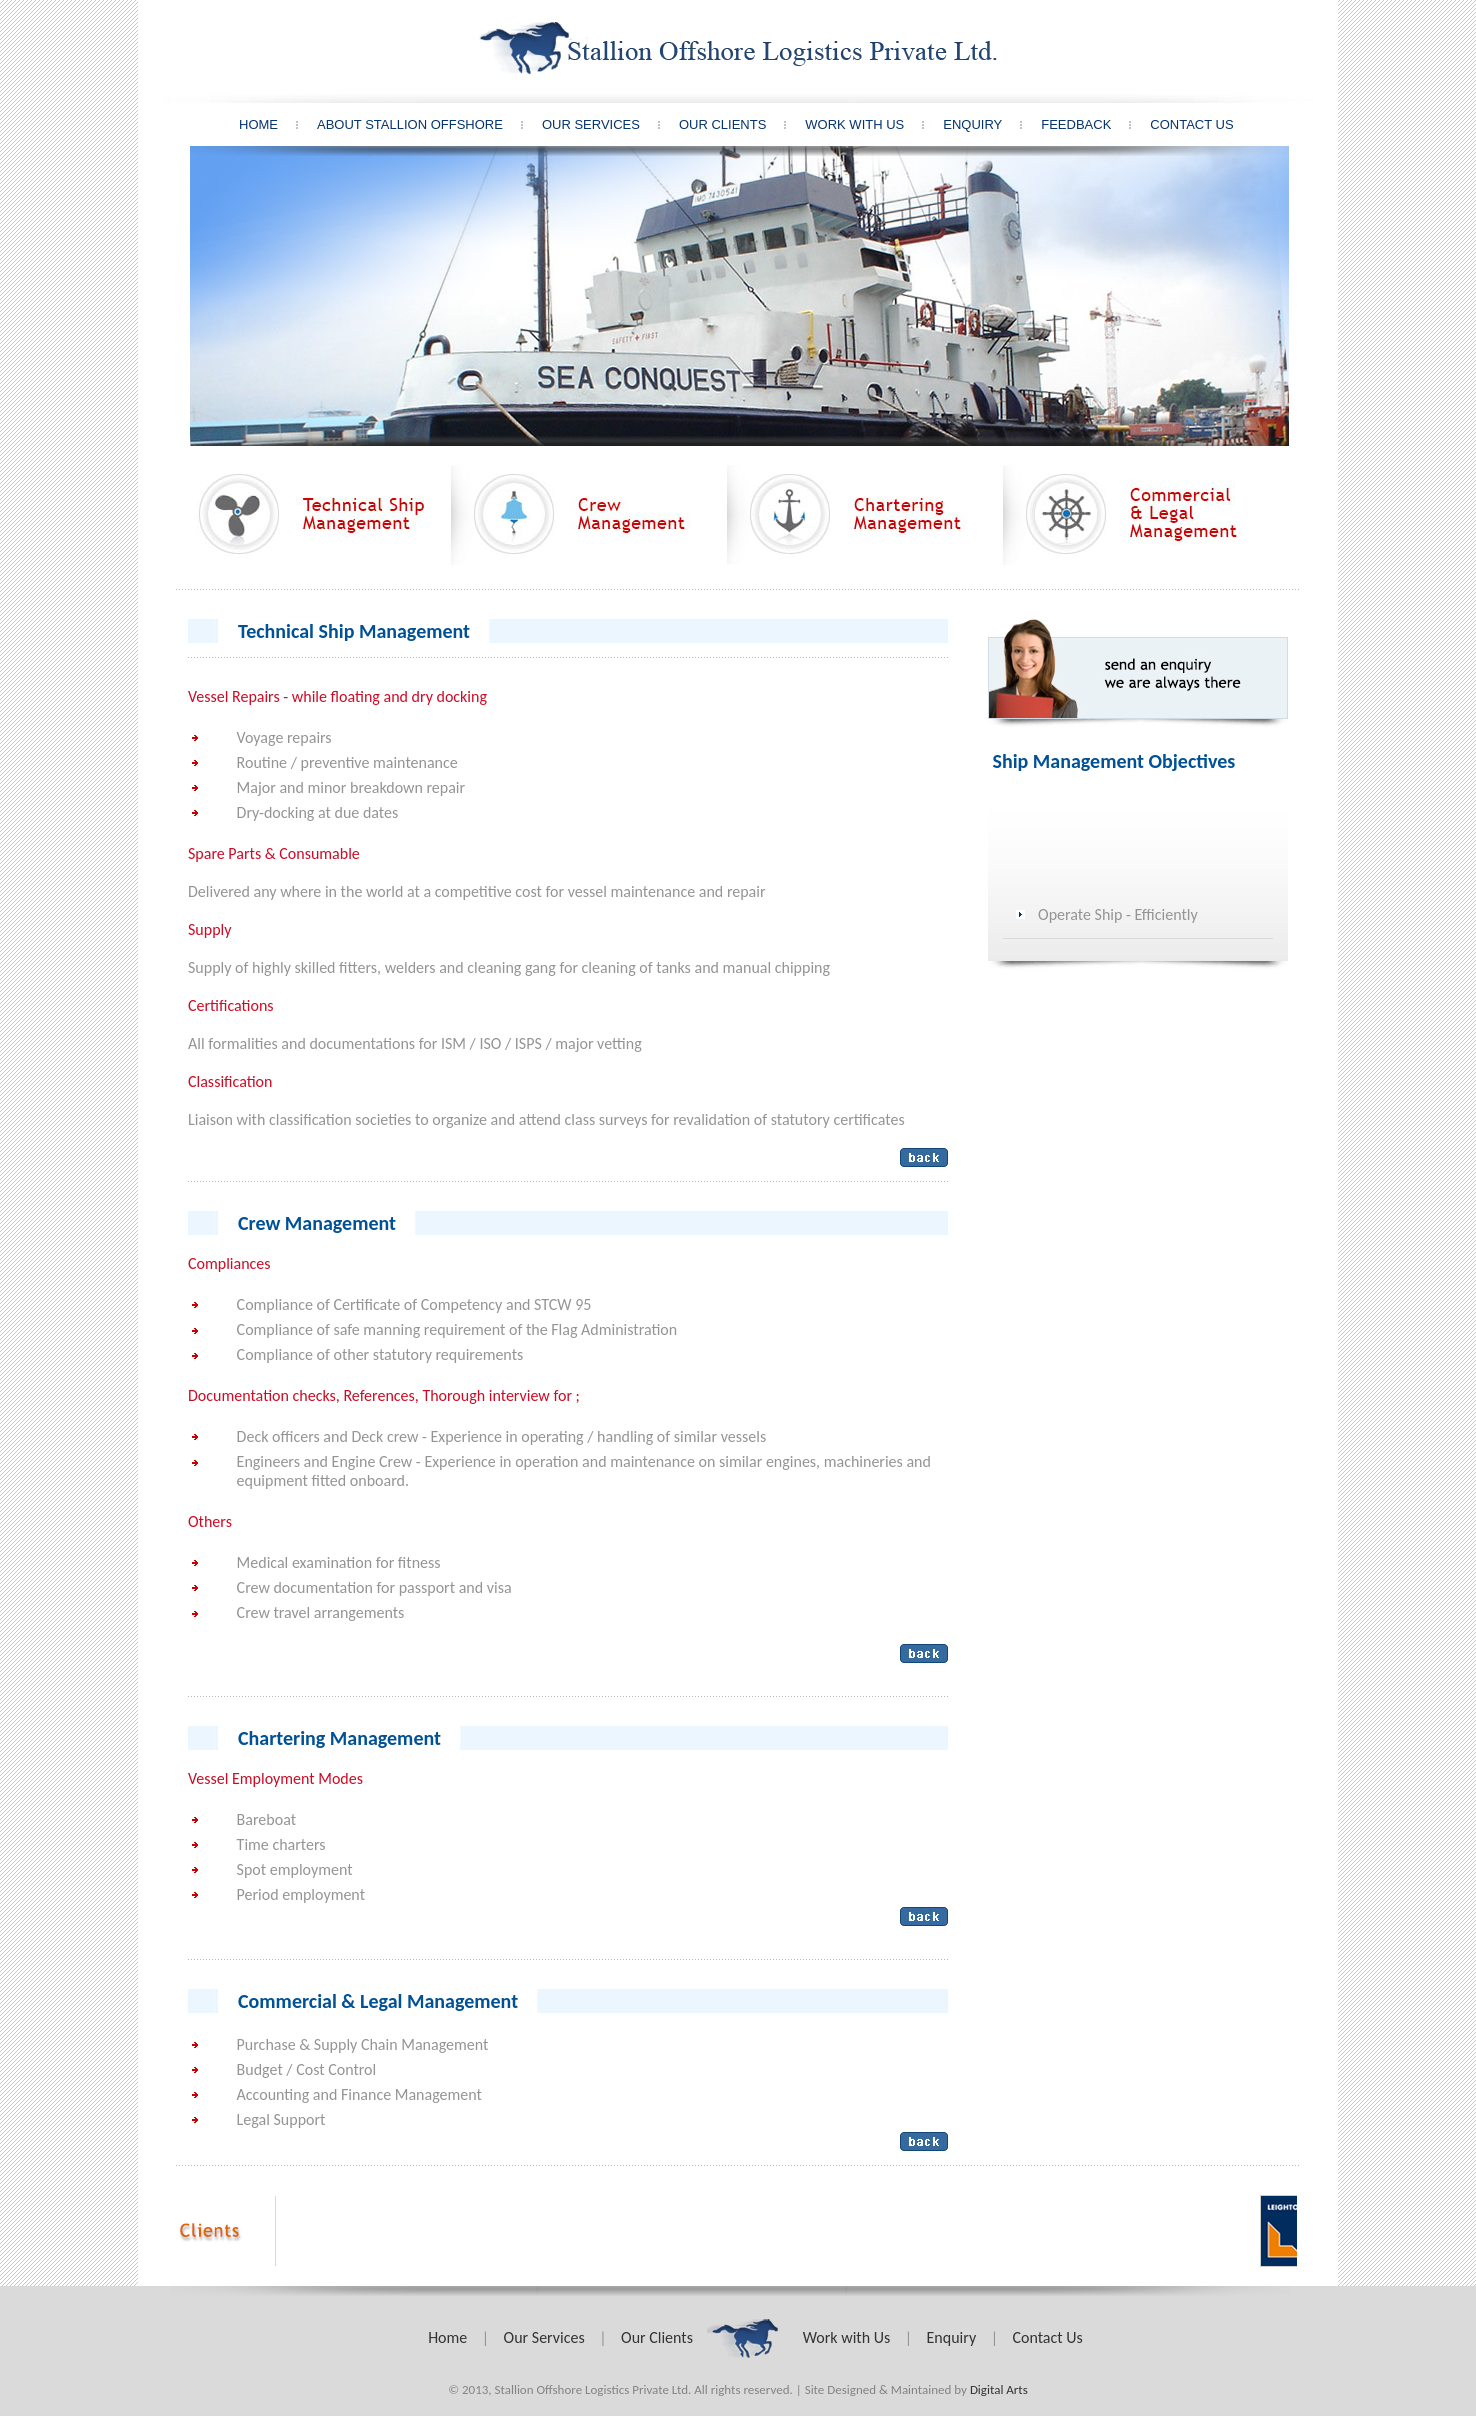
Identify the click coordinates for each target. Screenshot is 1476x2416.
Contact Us (1191, 124)
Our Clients (741, 124)
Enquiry (991, 124)
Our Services (609, 124)
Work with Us (846, 2337)
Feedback (1094, 124)
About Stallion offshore (428, 124)
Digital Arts (999, 2389)
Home (277, 124)
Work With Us (873, 124)
